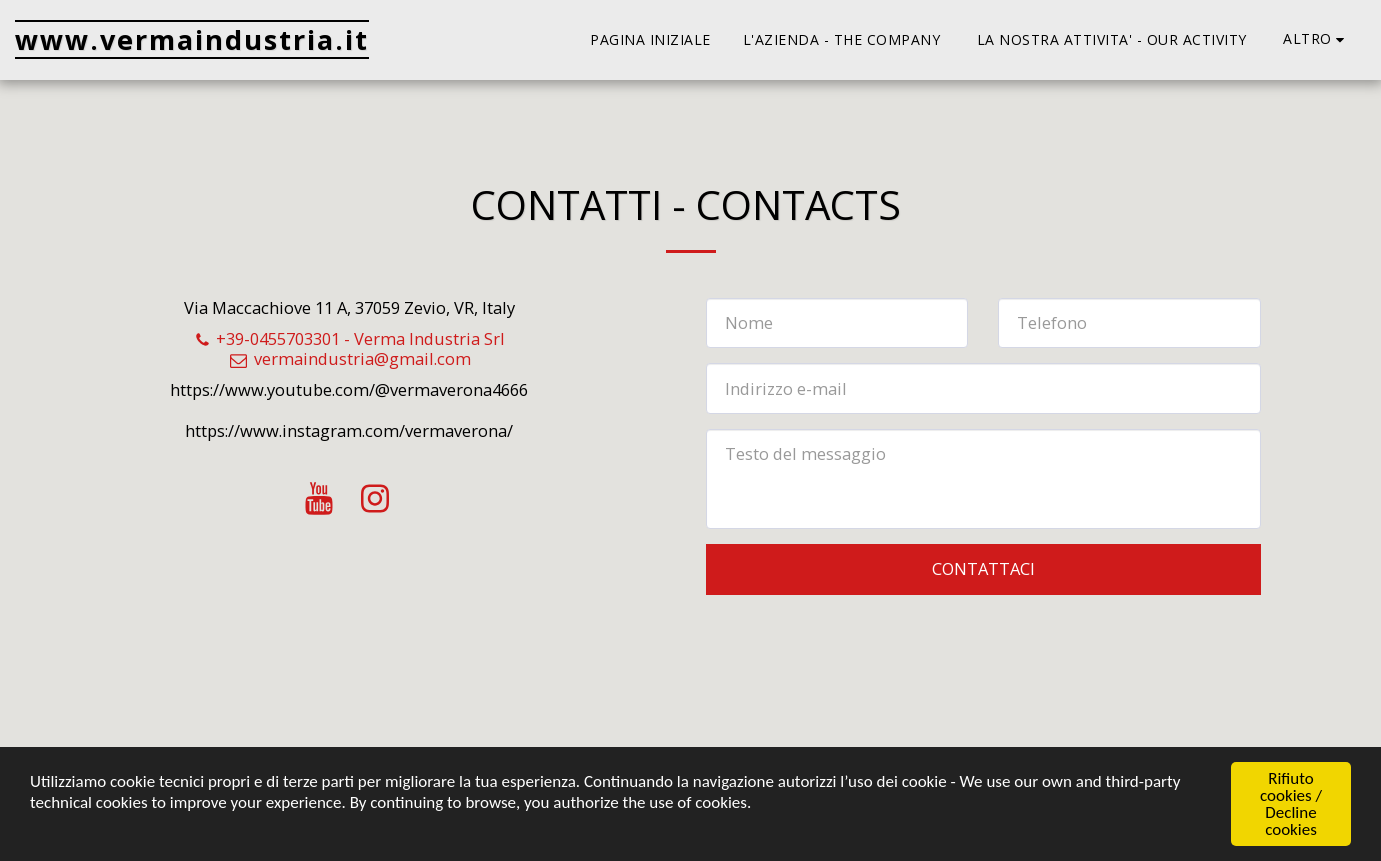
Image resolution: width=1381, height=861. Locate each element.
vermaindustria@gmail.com (349, 358)
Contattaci (983, 568)
